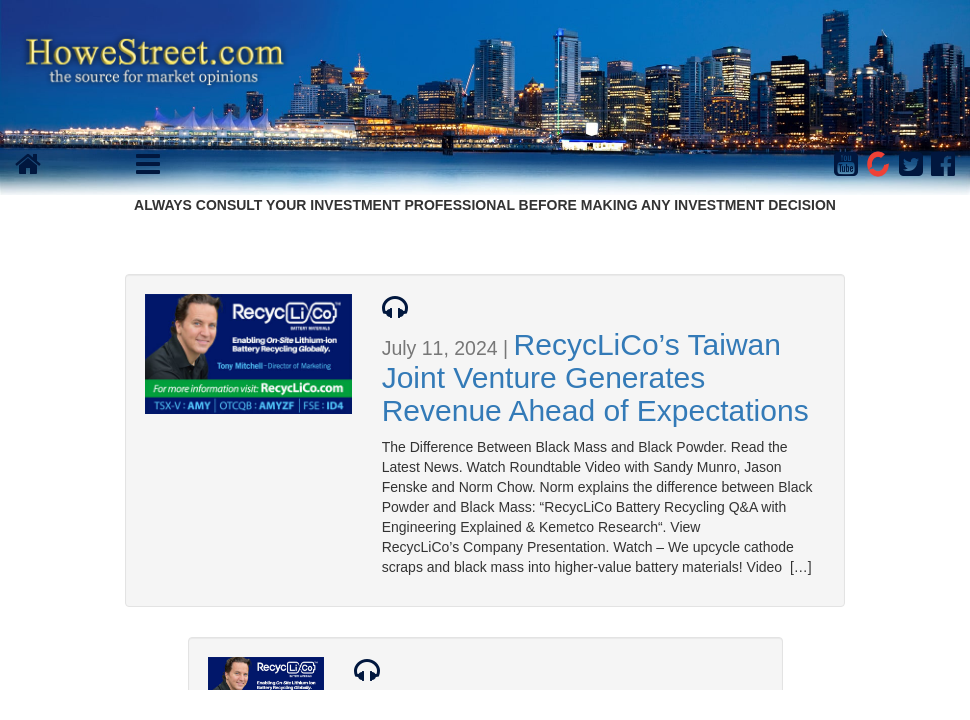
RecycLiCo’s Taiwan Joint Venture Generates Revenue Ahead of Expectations (595, 377)
